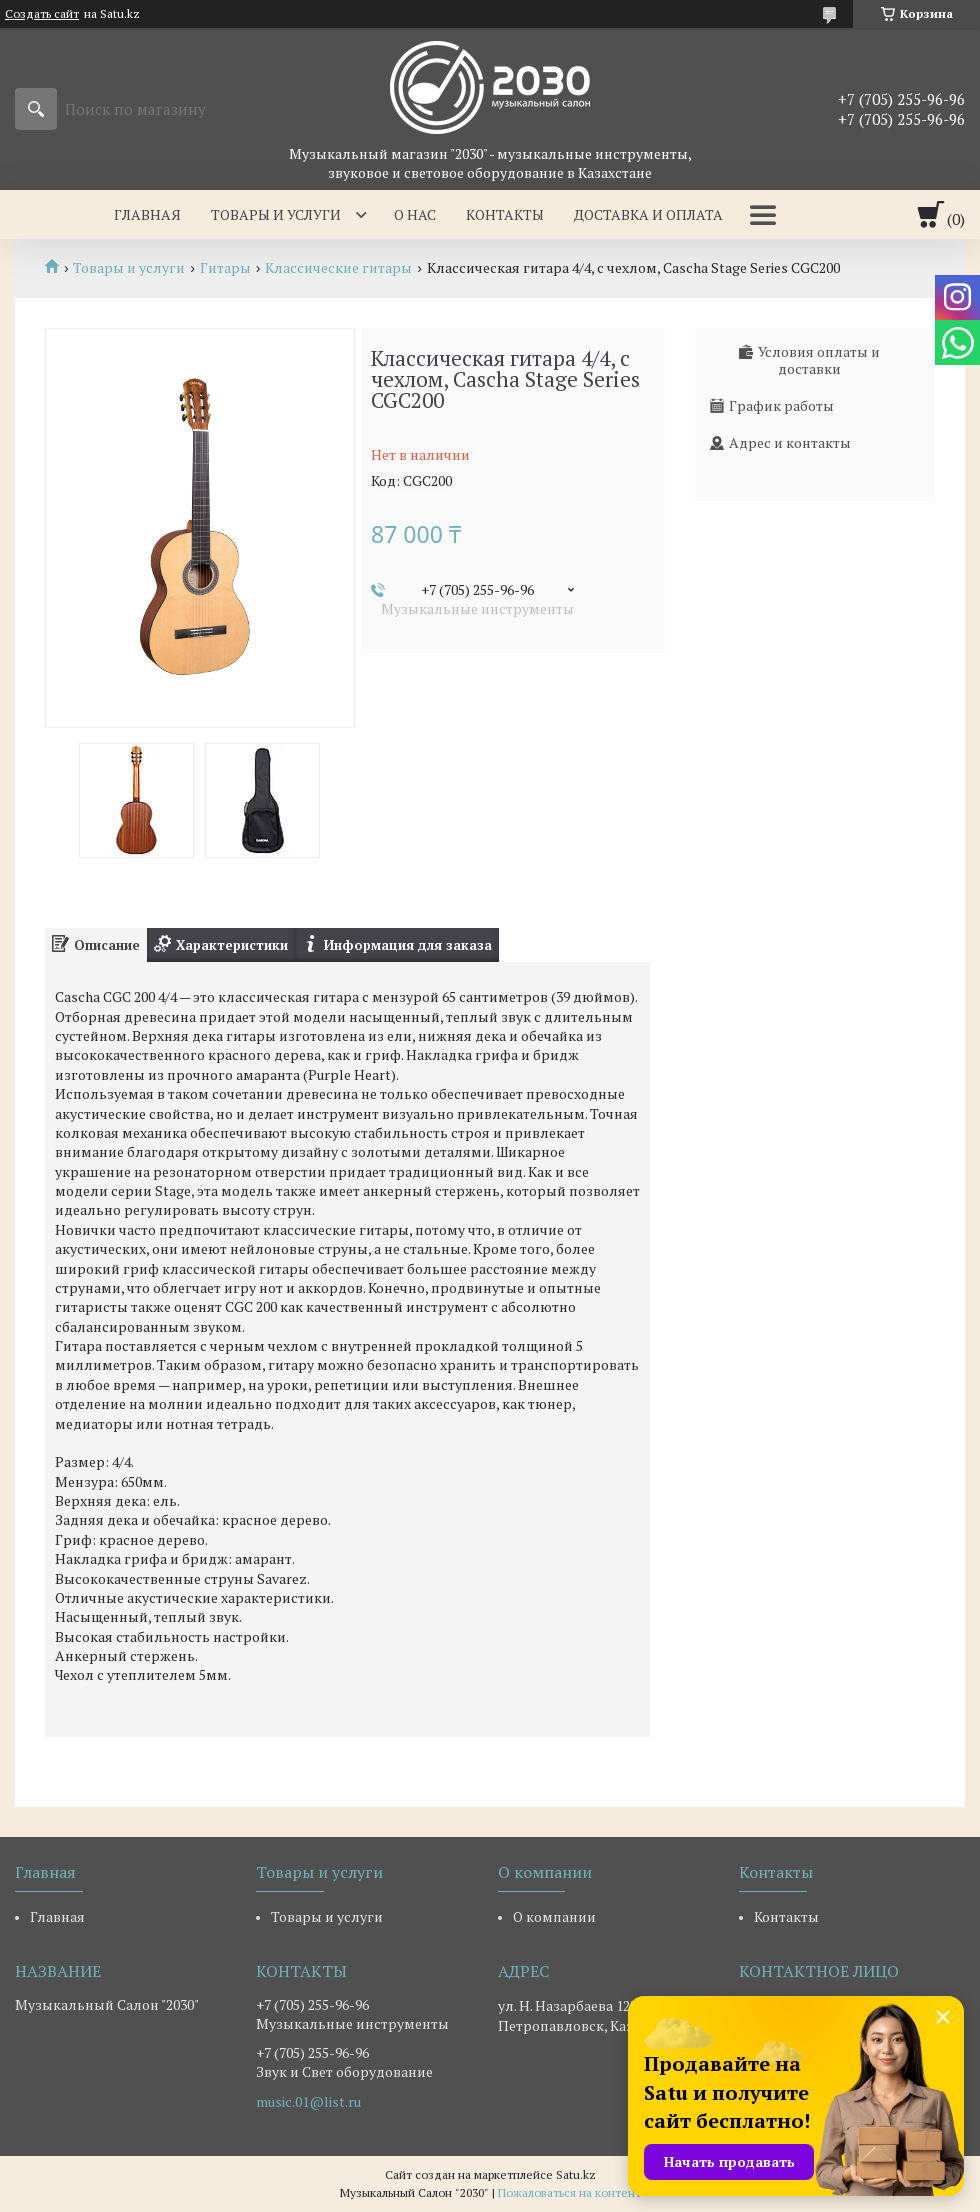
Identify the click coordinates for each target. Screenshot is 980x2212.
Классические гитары (338, 268)
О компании (554, 1916)
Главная (147, 214)
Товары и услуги (276, 214)
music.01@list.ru (308, 2102)
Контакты (505, 214)
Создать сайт (42, 14)
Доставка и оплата (648, 214)
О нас (415, 214)
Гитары (225, 268)
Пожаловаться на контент (569, 2192)
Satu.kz (576, 2174)
